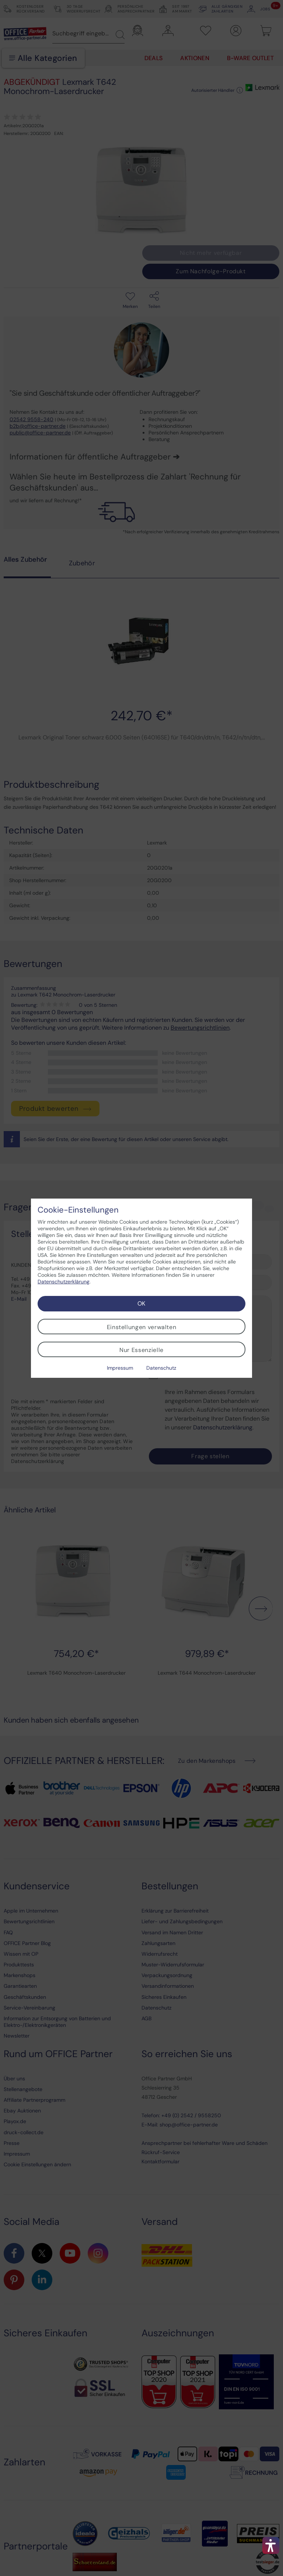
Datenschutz (161, 1368)
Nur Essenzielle (141, 1350)
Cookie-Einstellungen (78, 1210)
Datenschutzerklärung (64, 1281)
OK (141, 1303)
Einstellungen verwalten (142, 1327)
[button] (270, 2545)
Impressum (120, 1368)
